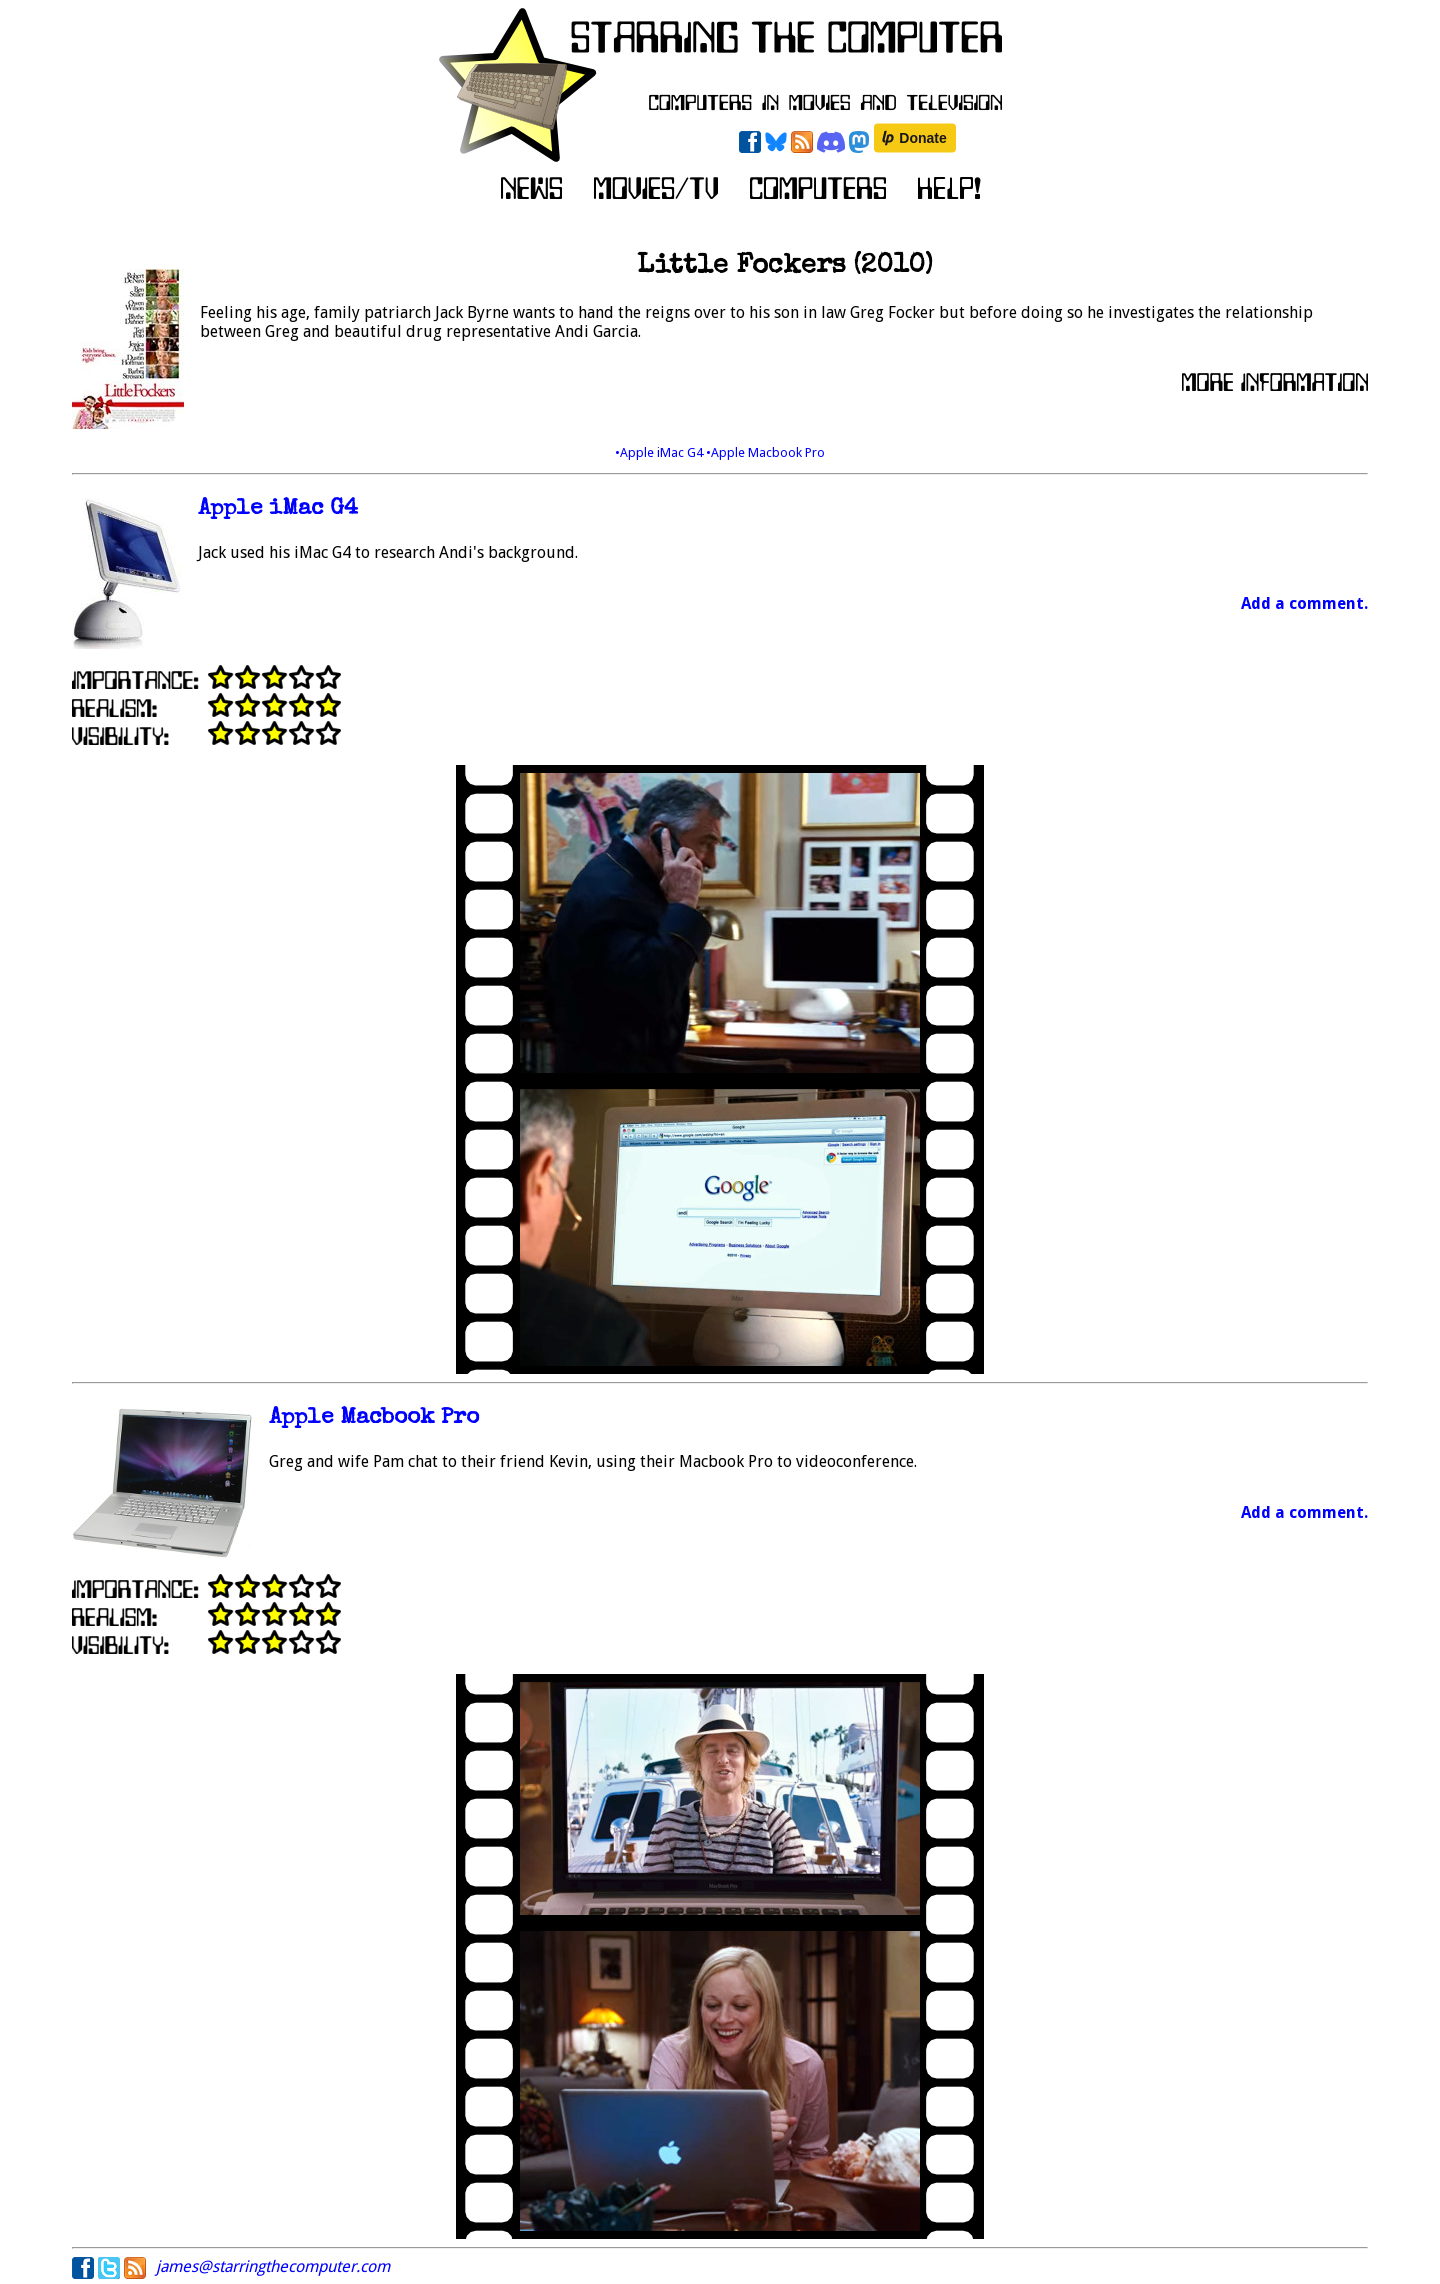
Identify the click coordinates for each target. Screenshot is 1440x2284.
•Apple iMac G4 (660, 452)
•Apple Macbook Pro (765, 452)
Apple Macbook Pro (374, 1418)
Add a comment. (1304, 603)
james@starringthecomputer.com (273, 2266)
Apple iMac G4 (278, 509)
